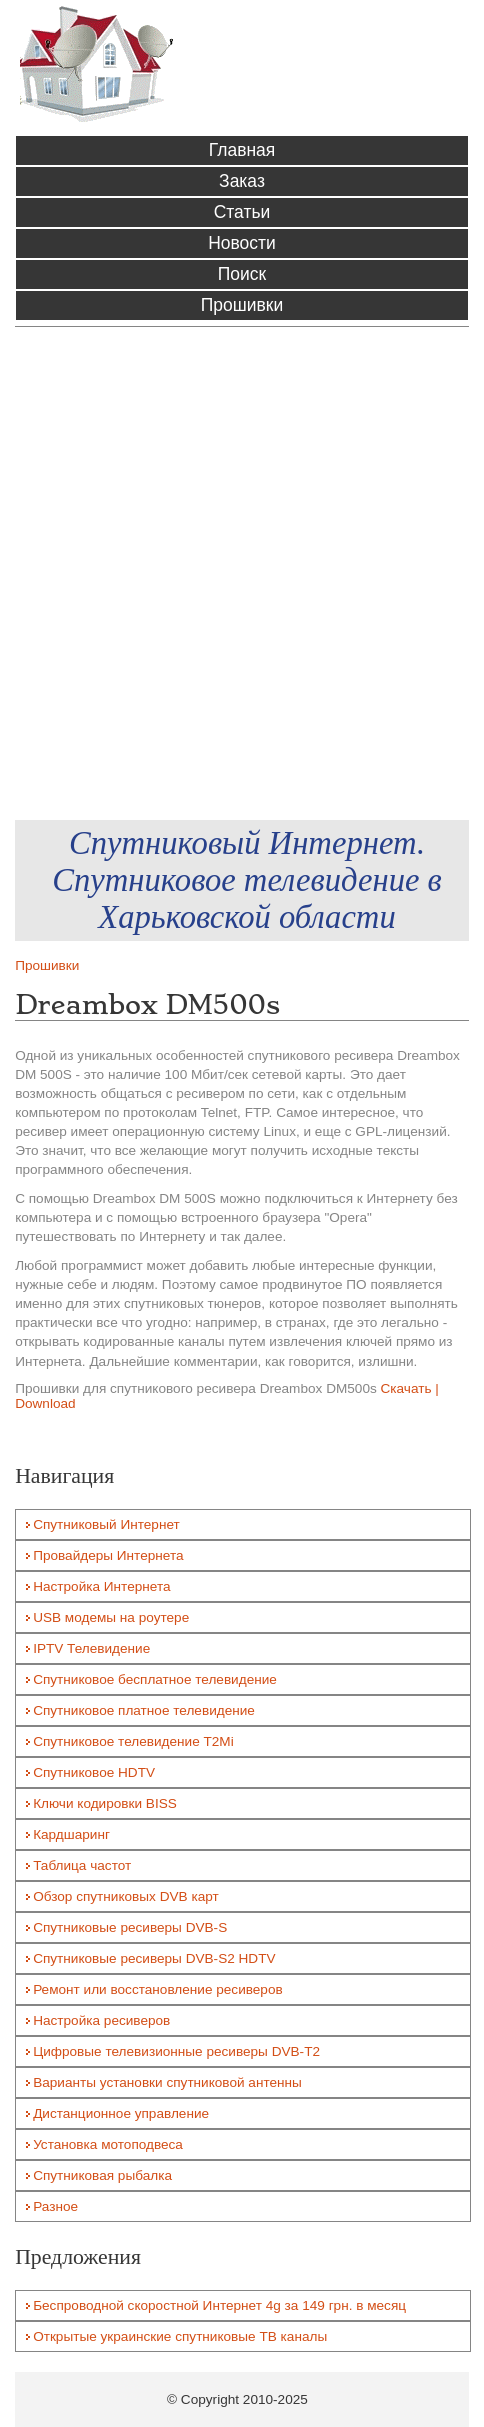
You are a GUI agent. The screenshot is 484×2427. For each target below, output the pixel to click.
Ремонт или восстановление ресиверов (158, 1989)
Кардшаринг (71, 1834)
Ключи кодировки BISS (105, 1803)
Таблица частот (82, 1865)
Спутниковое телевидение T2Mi (133, 1741)
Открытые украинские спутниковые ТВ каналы (180, 2336)
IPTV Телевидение (91, 1648)
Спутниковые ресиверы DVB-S (130, 1927)
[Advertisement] (242, 573)
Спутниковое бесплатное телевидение (155, 1679)
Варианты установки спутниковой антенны (167, 2082)
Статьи (242, 212)
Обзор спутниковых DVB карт (126, 1896)
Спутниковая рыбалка (102, 2175)
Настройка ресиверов (101, 2020)
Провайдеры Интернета (108, 1555)
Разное (55, 2206)
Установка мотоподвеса (108, 2144)
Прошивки (242, 305)
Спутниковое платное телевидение (144, 1710)
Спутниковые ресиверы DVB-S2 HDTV (154, 1958)
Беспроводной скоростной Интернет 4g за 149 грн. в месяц (219, 2305)
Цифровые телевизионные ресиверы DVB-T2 (176, 2051)
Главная (242, 150)
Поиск (242, 274)
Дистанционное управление (121, 2113)
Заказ (242, 181)
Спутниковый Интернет (106, 1524)
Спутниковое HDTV (94, 1772)
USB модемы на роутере (111, 1617)
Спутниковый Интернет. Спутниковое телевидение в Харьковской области (247, 880)
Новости (242, 243)
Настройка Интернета (101, 1586)
